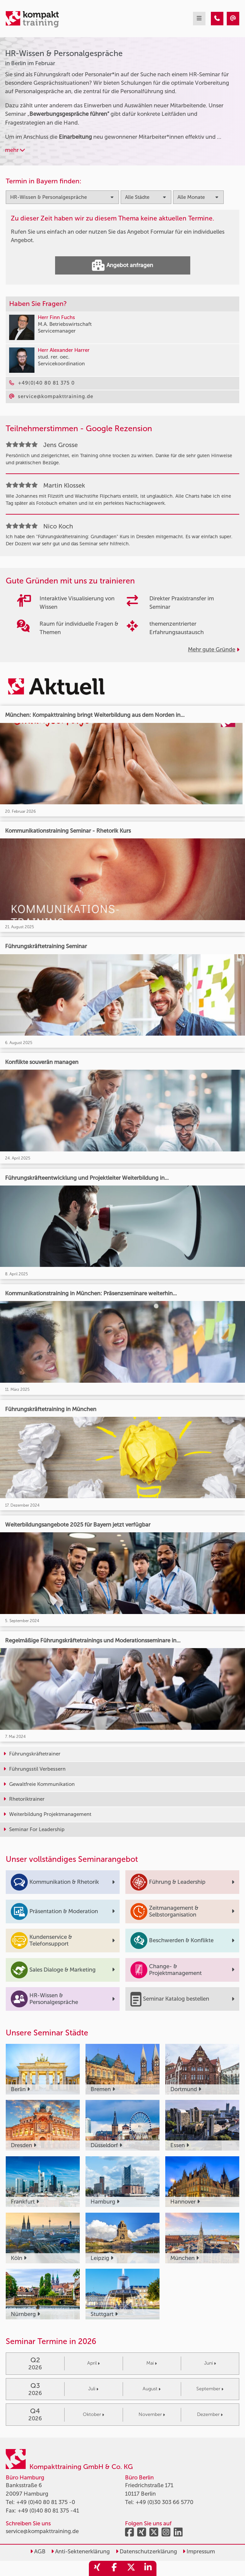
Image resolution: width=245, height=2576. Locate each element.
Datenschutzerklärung (146, 2551)
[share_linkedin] (148, 2568)
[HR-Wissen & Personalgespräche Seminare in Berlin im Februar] (217, 18)
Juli (93, 2389)
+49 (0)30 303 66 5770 (164, 2502)
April (93, 2363)
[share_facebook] (114, 2568)
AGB (38, 2551)
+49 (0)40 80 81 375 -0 (45, 2502)
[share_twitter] (131, 2568)
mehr (15, 150)
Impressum (198, 2551)
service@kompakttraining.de (42, 2531)
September (209, 2389)
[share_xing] (97, 2568)
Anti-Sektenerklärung (80, 2551)
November (152, 2414)
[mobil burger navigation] (199, 18)
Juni (210, 2363)
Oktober (93, 2414)
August (152, 2389)
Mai (151, 2363)
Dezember (210, 2414)
